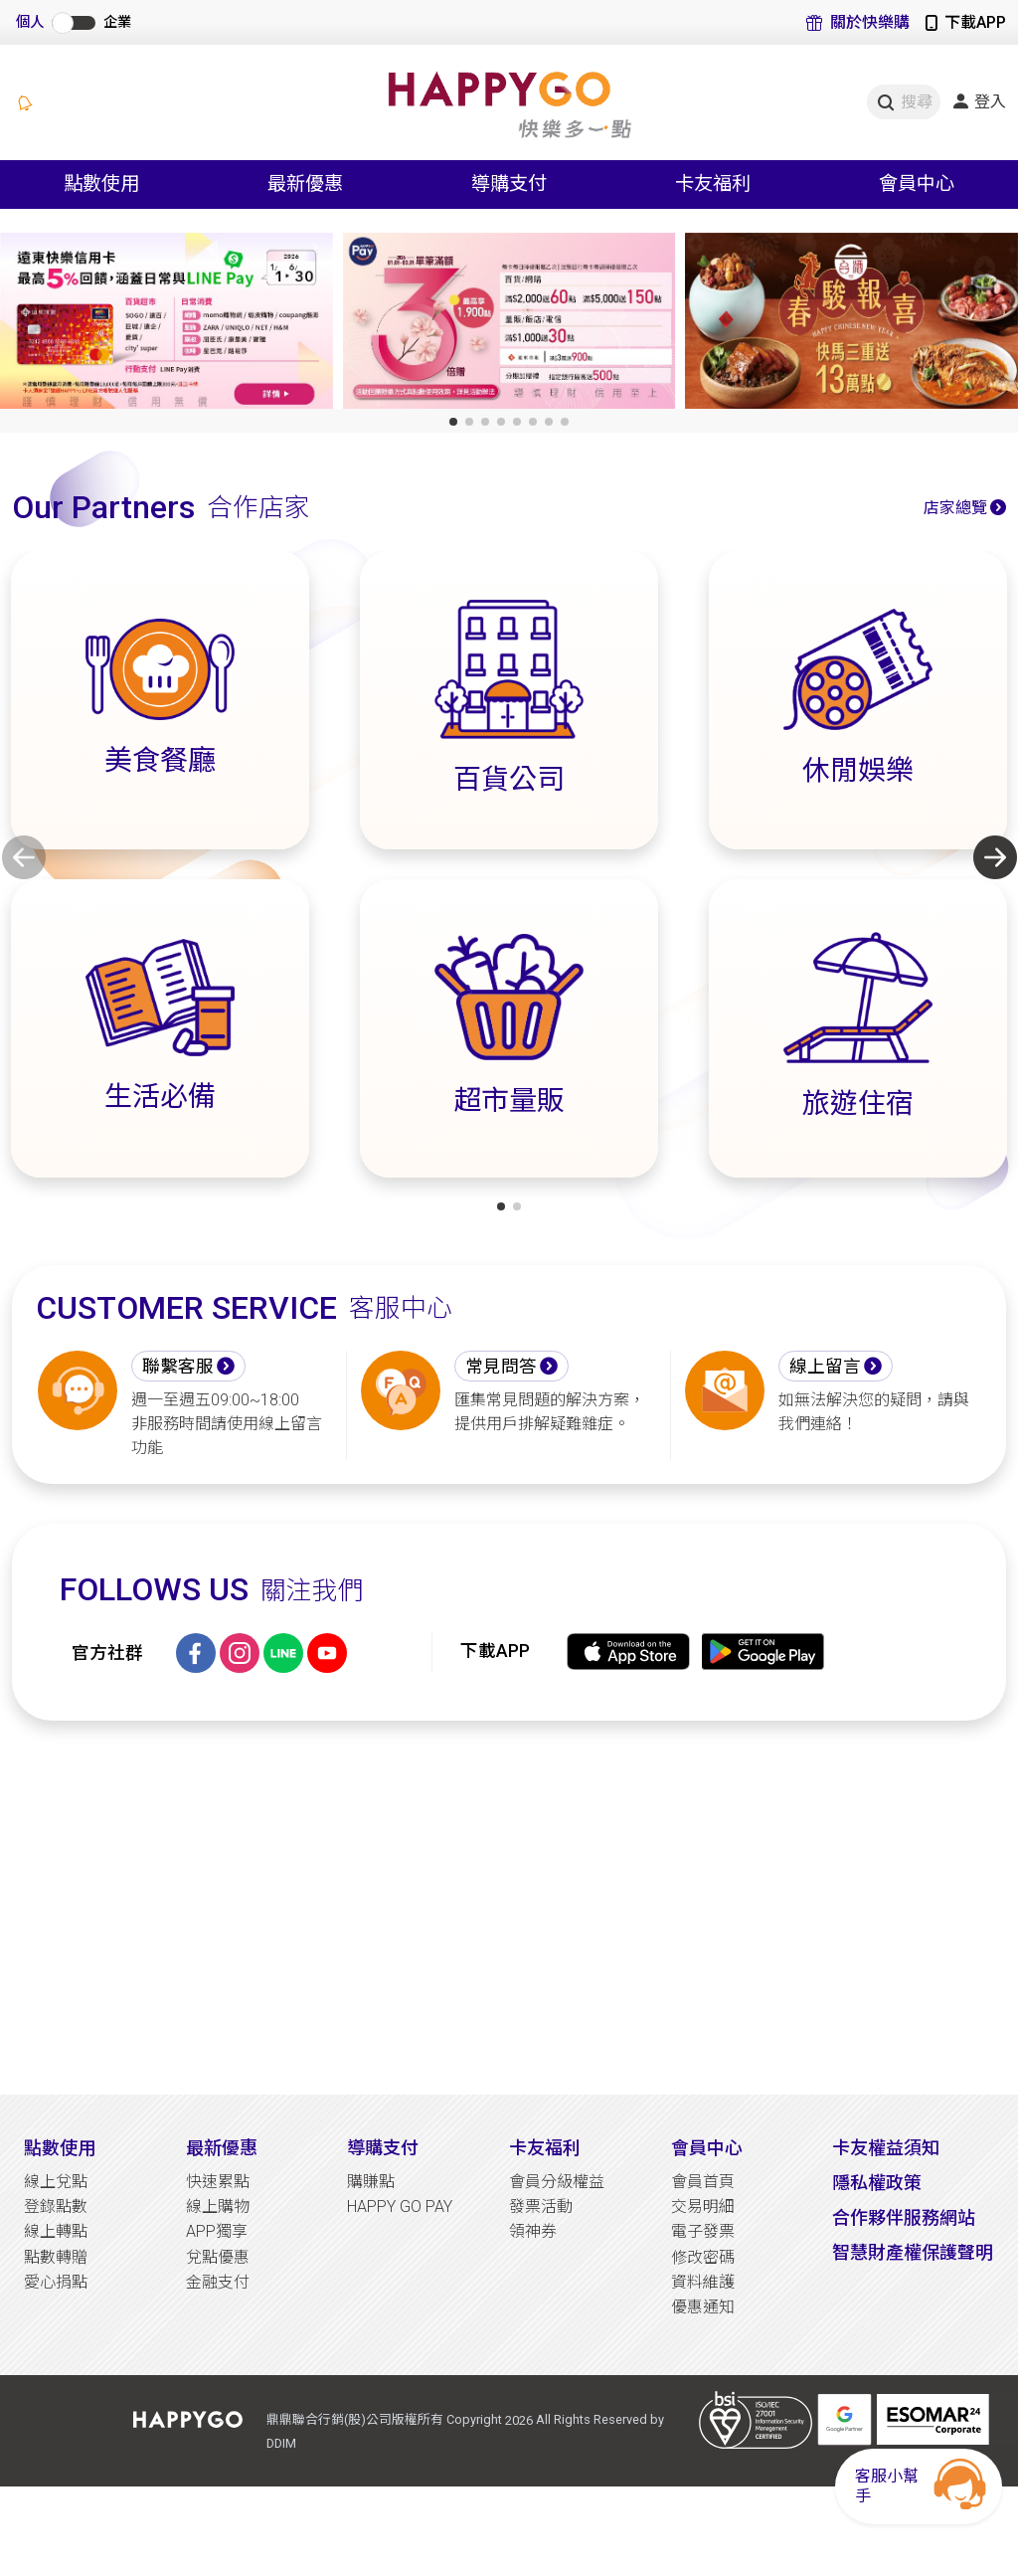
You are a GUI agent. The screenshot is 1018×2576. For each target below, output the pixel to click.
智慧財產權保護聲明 (912, 2252)
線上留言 (825, 1367)
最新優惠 (221, 2147)
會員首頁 (703, 2181)
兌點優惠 (218, 2257)
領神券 (533, 2231)
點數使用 (59, 2147)
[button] (453, 422)
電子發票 (703, 2231)
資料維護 (703, 2282)
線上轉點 (55, 2231)
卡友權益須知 (885, 2147)
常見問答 (501, 1367)
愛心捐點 (55, 2282)
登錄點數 (55, 2206)
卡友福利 (545, 2147)
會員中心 (707, 2147)
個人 (30, 22)
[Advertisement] (509, 1907)
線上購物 (218, 2206)
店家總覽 (955, 507)
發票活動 (541, 2206)
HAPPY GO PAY (399, 2206)
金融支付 (218, 2282)
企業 (117, 22)
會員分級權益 (556, 2181)
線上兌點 (55, 2181)
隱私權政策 (877, 2182)
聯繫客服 (178, 1367)
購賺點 (371, 2181)
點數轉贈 (55, 2257)
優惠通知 (703, 2307)
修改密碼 (703, 2257)
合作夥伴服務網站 (903, 2217)
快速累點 (218, 2181)
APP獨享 (217, 2231)
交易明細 (703, 2206)
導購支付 (383, 2147)
